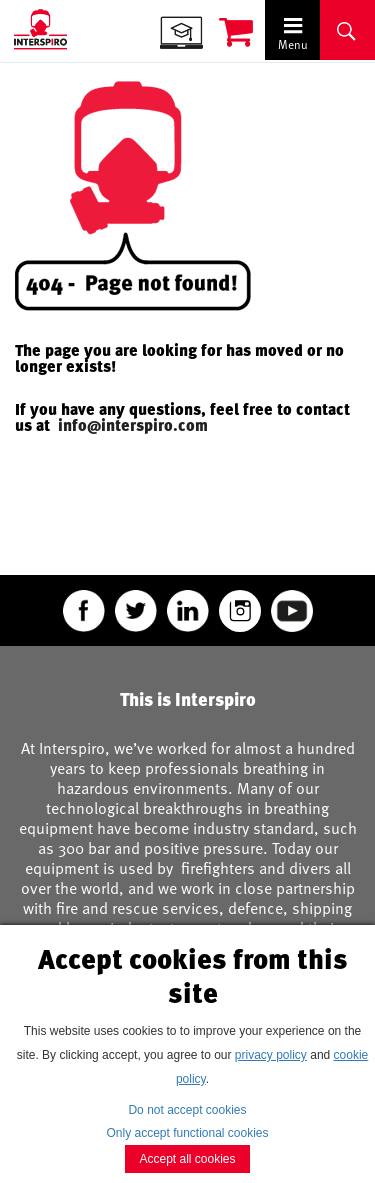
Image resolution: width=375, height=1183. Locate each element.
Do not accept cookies (187, 1110)
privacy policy (271, 1055)
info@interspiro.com (135, 425)
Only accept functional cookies (187, 1133)
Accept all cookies (187, 1159)
